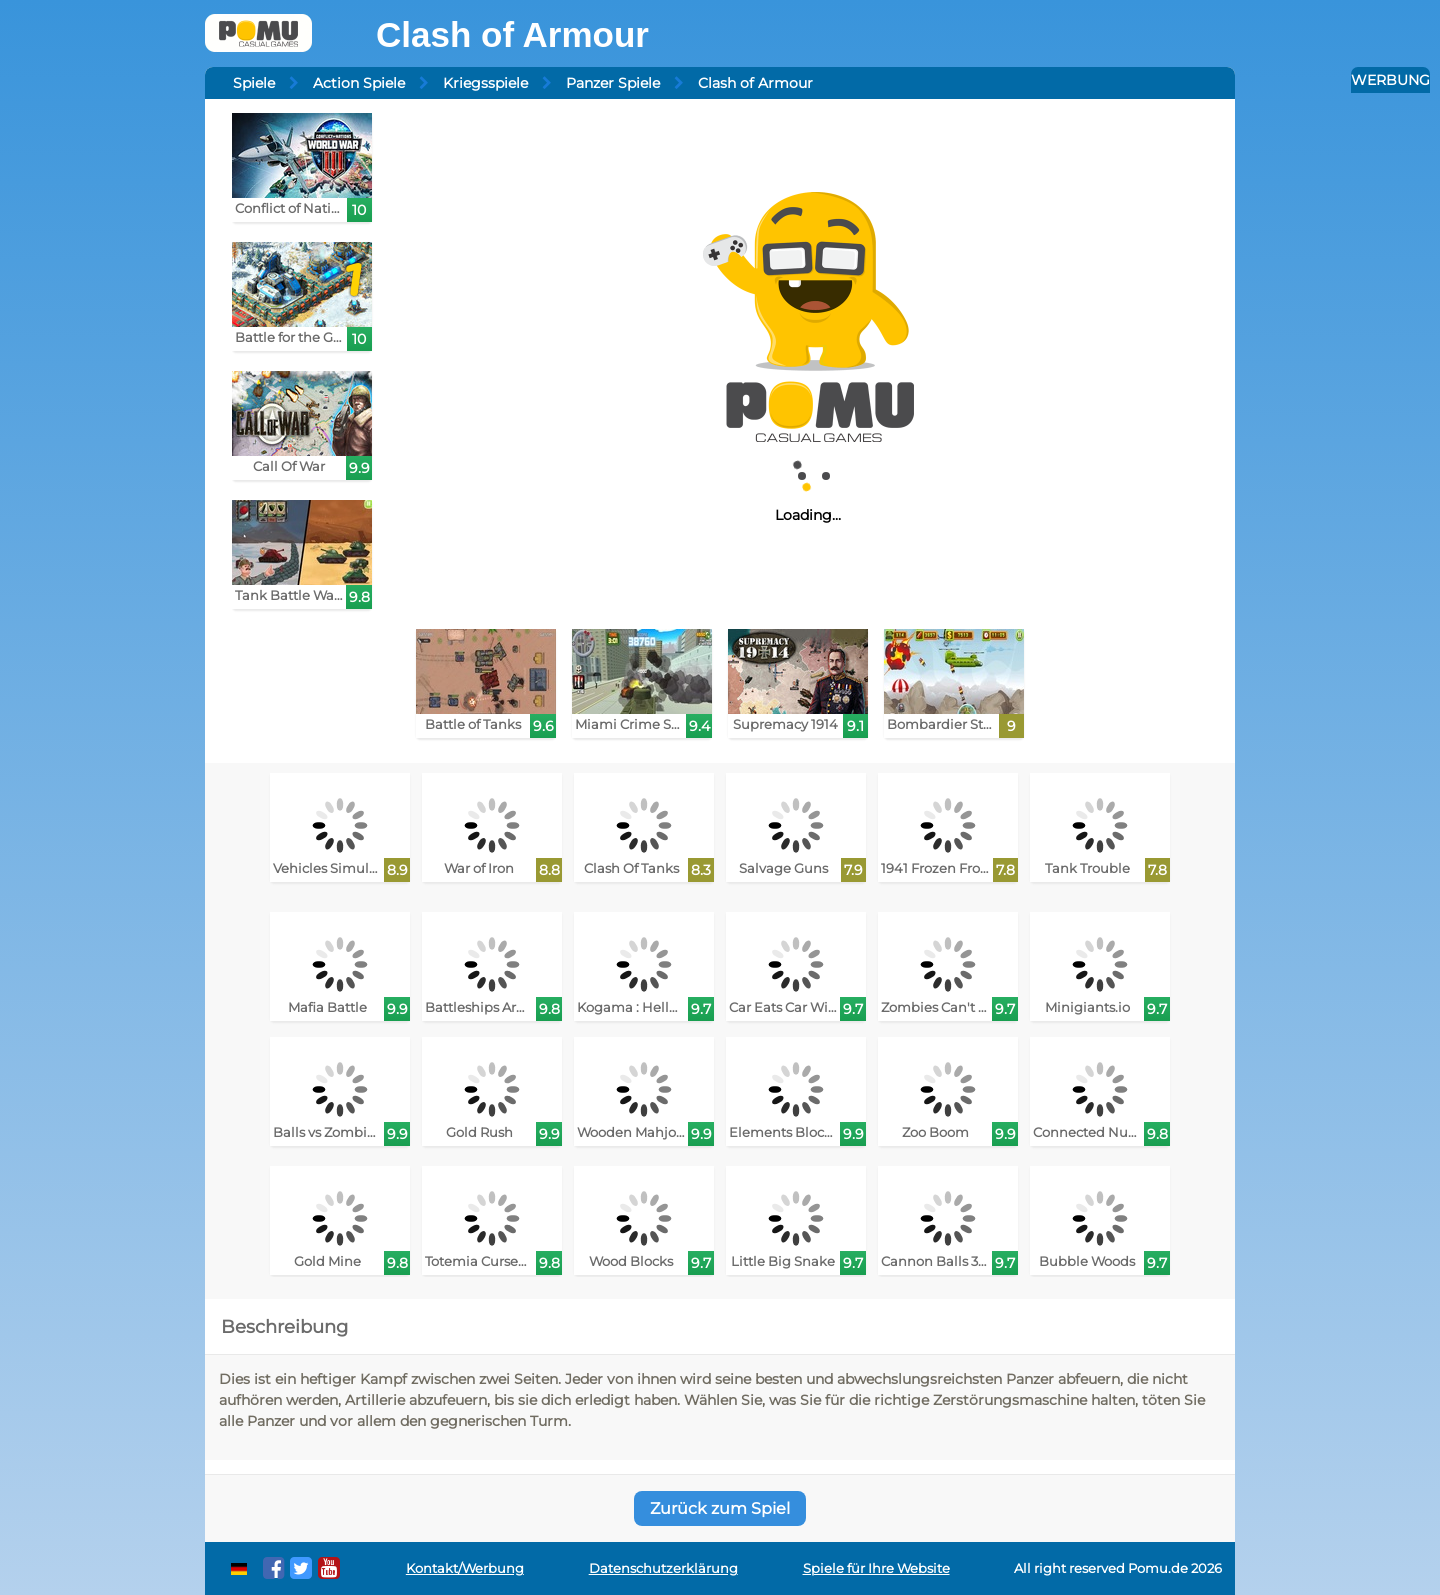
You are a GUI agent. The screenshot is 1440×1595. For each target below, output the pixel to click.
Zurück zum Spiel (720, 1508)
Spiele (254, 83)
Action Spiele (359, 83)
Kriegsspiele (485, 83)
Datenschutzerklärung (663, 1568)
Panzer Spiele (613, 83)
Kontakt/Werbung (465, 1568)
